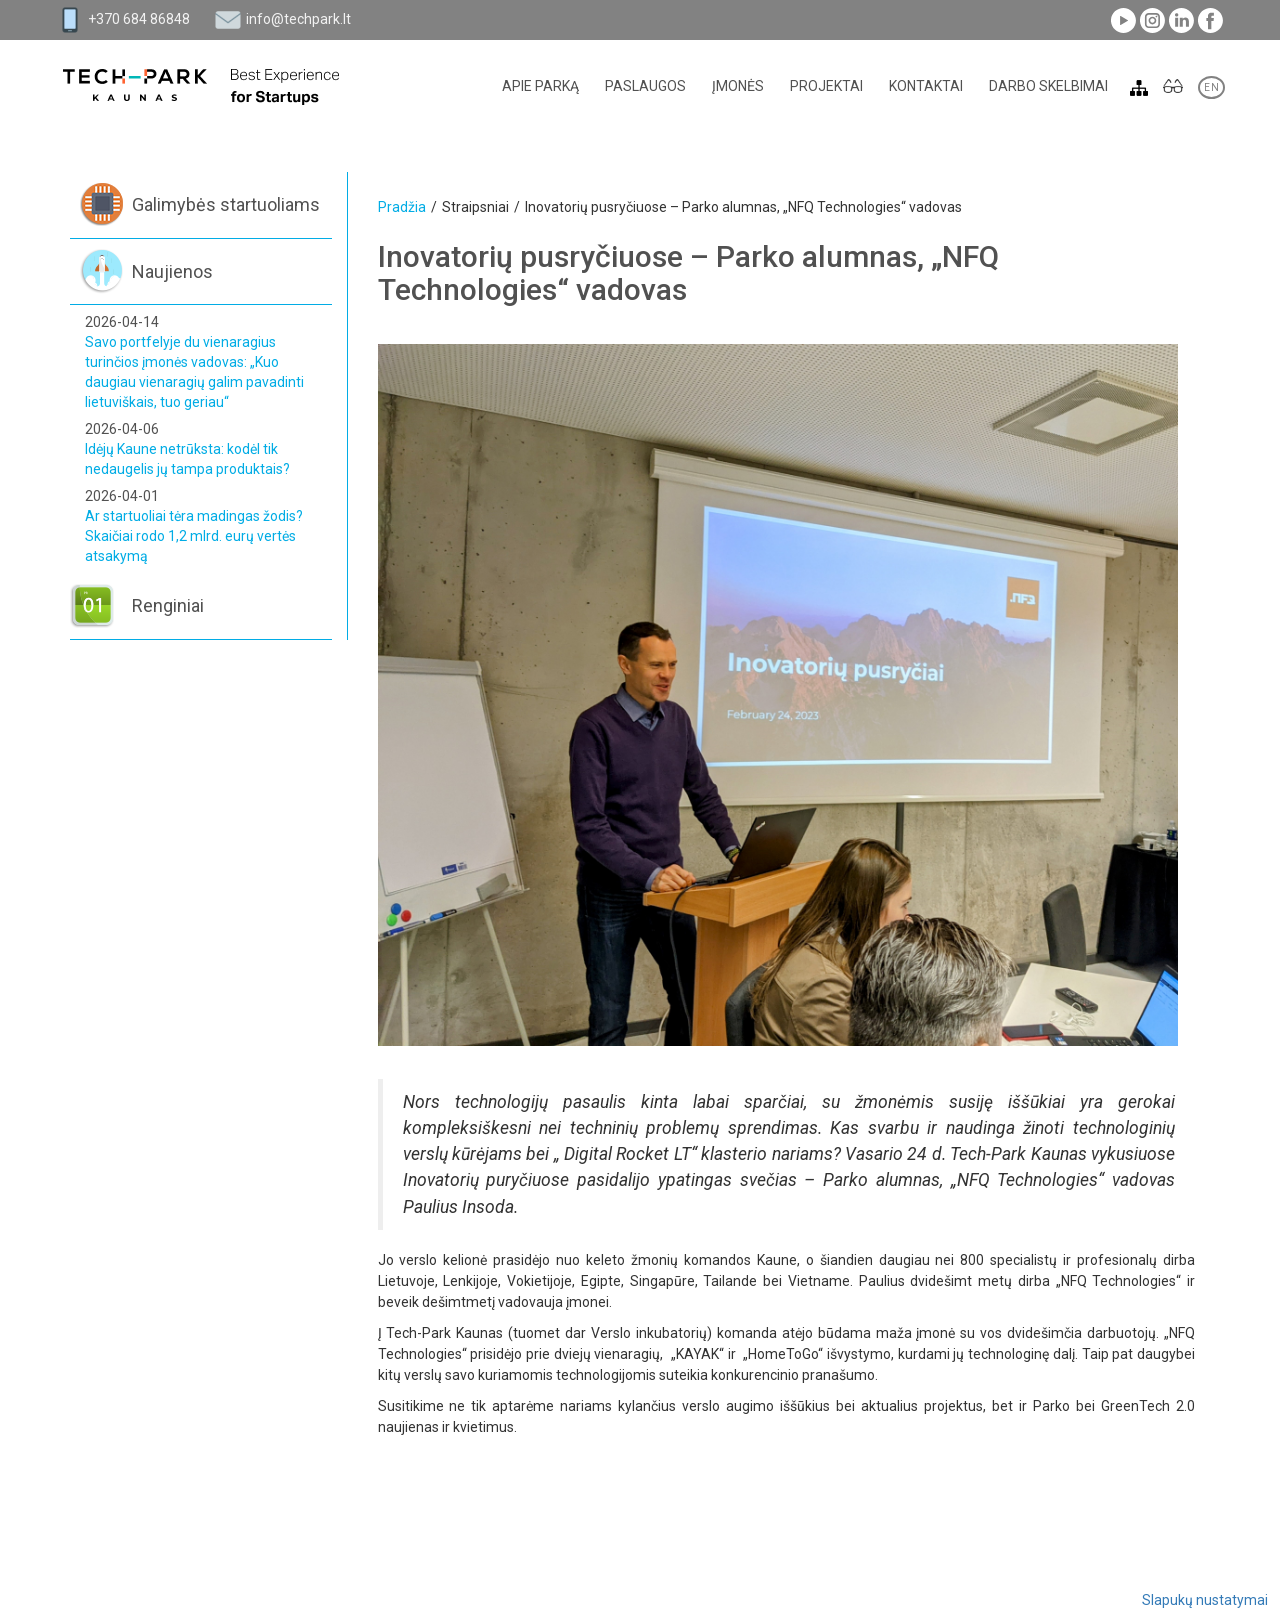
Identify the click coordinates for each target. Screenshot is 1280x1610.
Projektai (826, 86)
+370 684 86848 (139, 19)
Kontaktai (926, 86)
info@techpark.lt (298, 19)
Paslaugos (645, 86)
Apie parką (540, 86)
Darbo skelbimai (1048, 86)
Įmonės (738, 86)
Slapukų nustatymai (1205, 1600)
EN (1211, 87)
